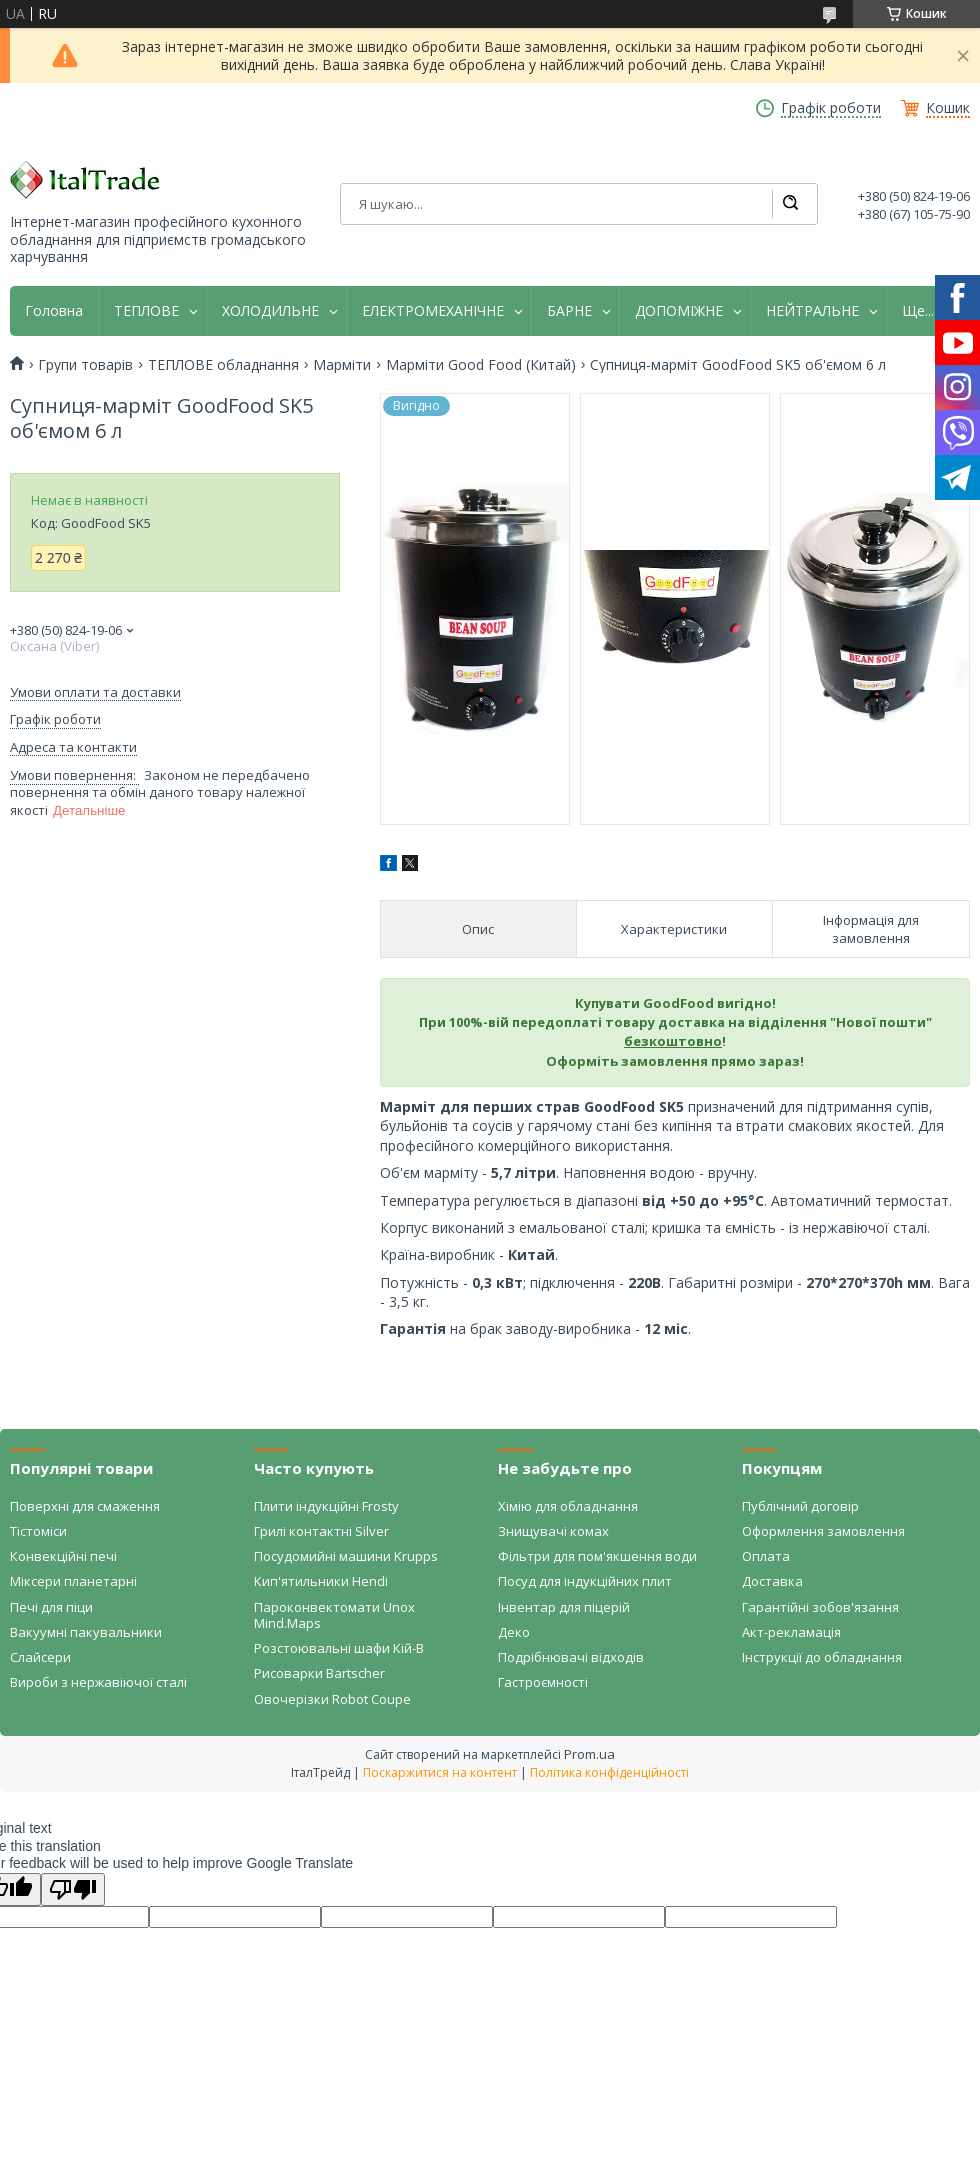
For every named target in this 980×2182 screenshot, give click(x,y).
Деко (514, 1632)
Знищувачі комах (553, 1531)
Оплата (766, 1556)
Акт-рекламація (791, 1632)
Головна (54, 311)
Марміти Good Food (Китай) (481, 365)
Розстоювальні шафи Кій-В (339, 1648)
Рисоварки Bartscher (319, 1673)
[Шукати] (790, 204)
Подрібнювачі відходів (571, 1657)
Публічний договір (800, 1506)
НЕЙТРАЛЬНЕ (812, 311)
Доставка (772, 1581)
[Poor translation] (73, 1889)
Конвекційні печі (63, 1556)
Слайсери (40, 1657)
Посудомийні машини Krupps (346, 1556)
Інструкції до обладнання (822, 1657)
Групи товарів (85, 365)
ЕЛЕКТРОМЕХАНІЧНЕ (433, 311)
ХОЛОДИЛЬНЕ (270, 311)
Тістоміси (38, 1531)
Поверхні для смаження (85, 1506)
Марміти (342, 365)
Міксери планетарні (73, 1581)
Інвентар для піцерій (564, 1607)
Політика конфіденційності (609, 1772)
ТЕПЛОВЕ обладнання (223, 365)
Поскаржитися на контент (440, 1772)
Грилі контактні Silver (321, 1531)
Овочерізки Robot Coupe (332, 1699)
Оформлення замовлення (823, 1531)
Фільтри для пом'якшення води (597, 1556)
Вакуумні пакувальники (86, 1632)
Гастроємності (543, 1682)
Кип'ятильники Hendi (321, 1581)
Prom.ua (589, 1754)
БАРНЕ (569, 311)
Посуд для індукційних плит (585, 1581)
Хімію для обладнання (568, 1506)
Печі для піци (51, 1607)
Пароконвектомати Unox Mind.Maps (334, 1615)
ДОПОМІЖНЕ (679, 311)
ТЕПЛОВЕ (146, 311)
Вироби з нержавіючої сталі (98, 1682)
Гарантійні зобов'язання (820, 1607)
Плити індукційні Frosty (326, 1506)
